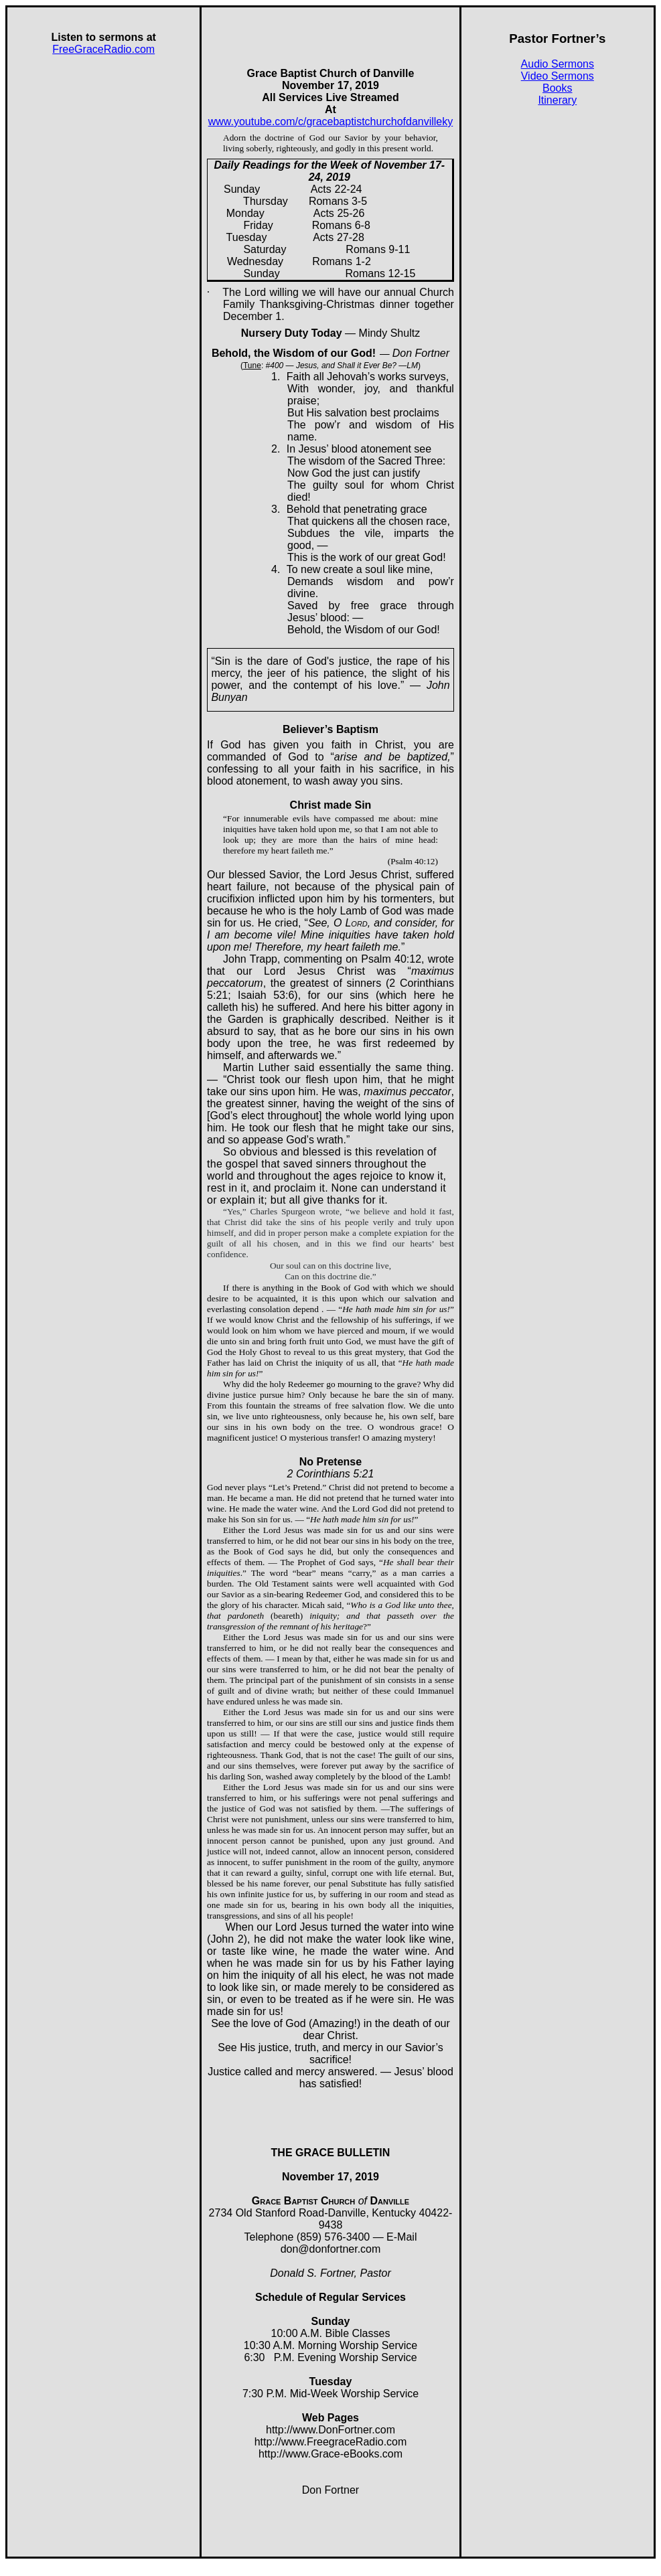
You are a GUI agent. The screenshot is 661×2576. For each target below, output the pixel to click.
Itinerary (557, 100)
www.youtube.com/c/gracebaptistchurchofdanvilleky (330, 121)
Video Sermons (557, 76)
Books (557, 88)
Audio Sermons (557, 64)
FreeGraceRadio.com (103, 49)
